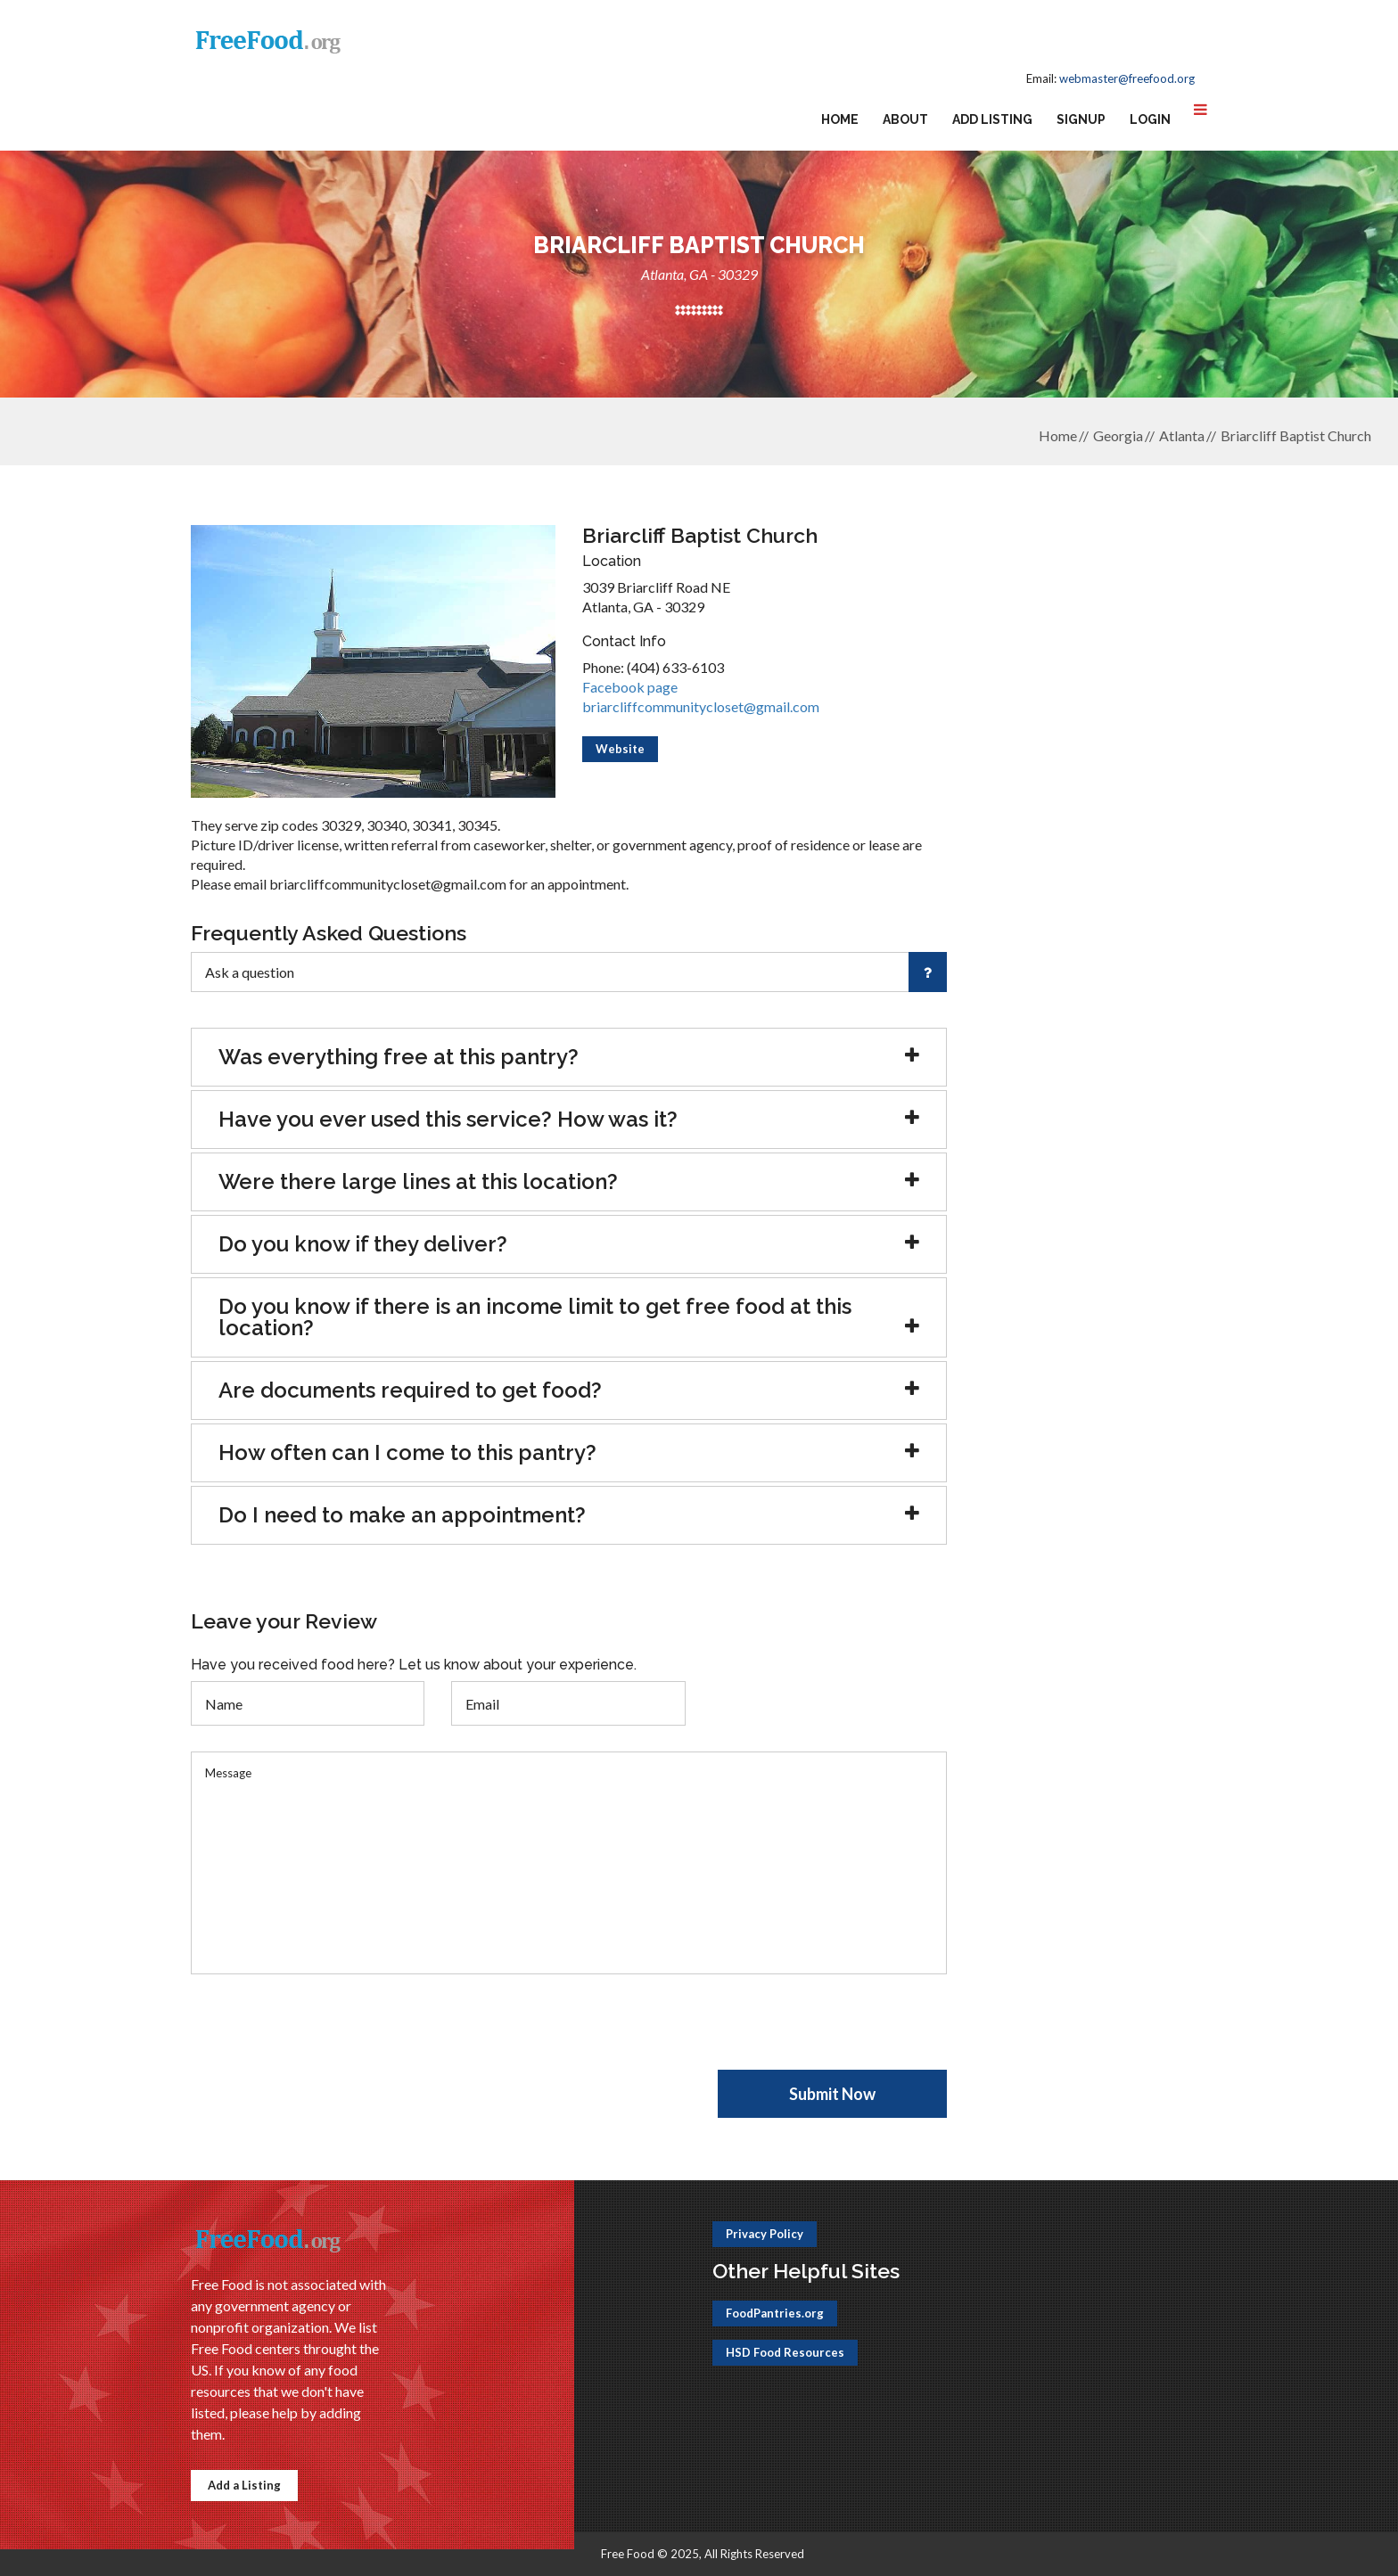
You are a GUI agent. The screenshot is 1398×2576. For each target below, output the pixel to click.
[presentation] (326, 2035)
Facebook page (630, 686)
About (905, 119)
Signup (1081, 119)
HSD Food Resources (785, 2352)
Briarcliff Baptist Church (1296, 435)
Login (1150, 119)
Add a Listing (244, 2485)
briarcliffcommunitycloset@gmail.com (700, 706)
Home (840, 119)
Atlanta (1182, 435)
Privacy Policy (764, 2234)
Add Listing (992, 119)
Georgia (1118, 435)
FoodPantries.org (775, 2313)
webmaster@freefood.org (1127, 78)
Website (620, 749)
